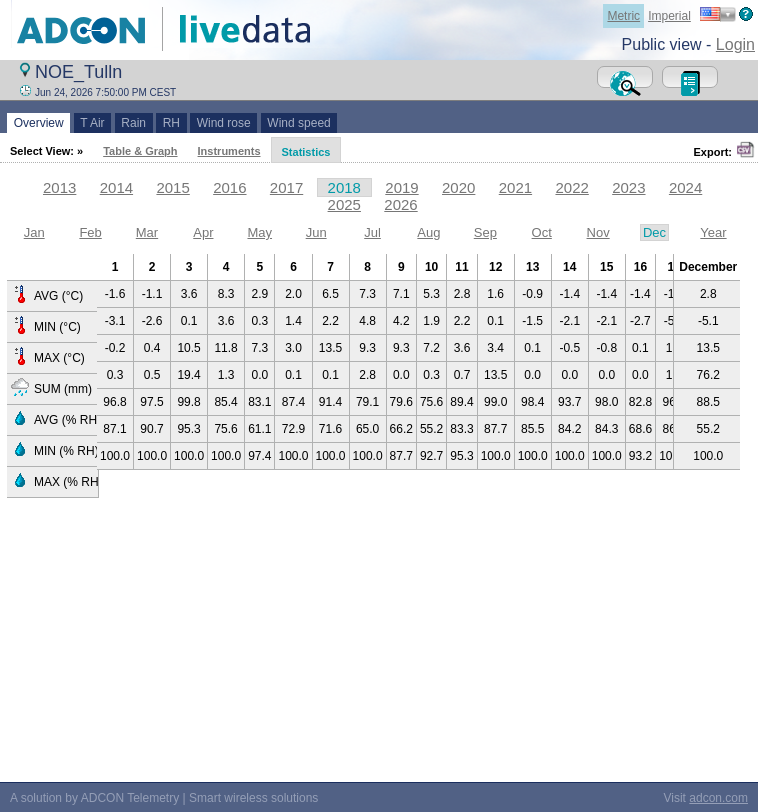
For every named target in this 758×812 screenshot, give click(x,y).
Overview (38, 123)
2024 (685, 187)
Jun (316, 232)
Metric (623, 16)
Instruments (229, 151)
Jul (372, 232)
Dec (654, 232)
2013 (59, 187)
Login (735, 44)
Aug (428, 232)
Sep (485, 232)
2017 (286, 187)
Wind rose (223, 123)
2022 (571, 187)
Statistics (306, 152)
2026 (400, 204)
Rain (134, 123)
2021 (515, 187)
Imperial (669, 16)
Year (713, 232)
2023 (628, 187)
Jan (34, 232)
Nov (598, 232)
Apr (203, 232)
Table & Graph (140, 151)
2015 (172, 187)
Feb (90, 232)
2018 (344, 187)
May (259, 232)
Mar (147, 232)
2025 (344, 204)
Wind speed (299, 123)
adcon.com (718, 798)
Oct (542, 232)
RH (171, 123)
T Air (93, 123)
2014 (116, 187)
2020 (458, 187)
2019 (401, 187)
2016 (229, 187)
